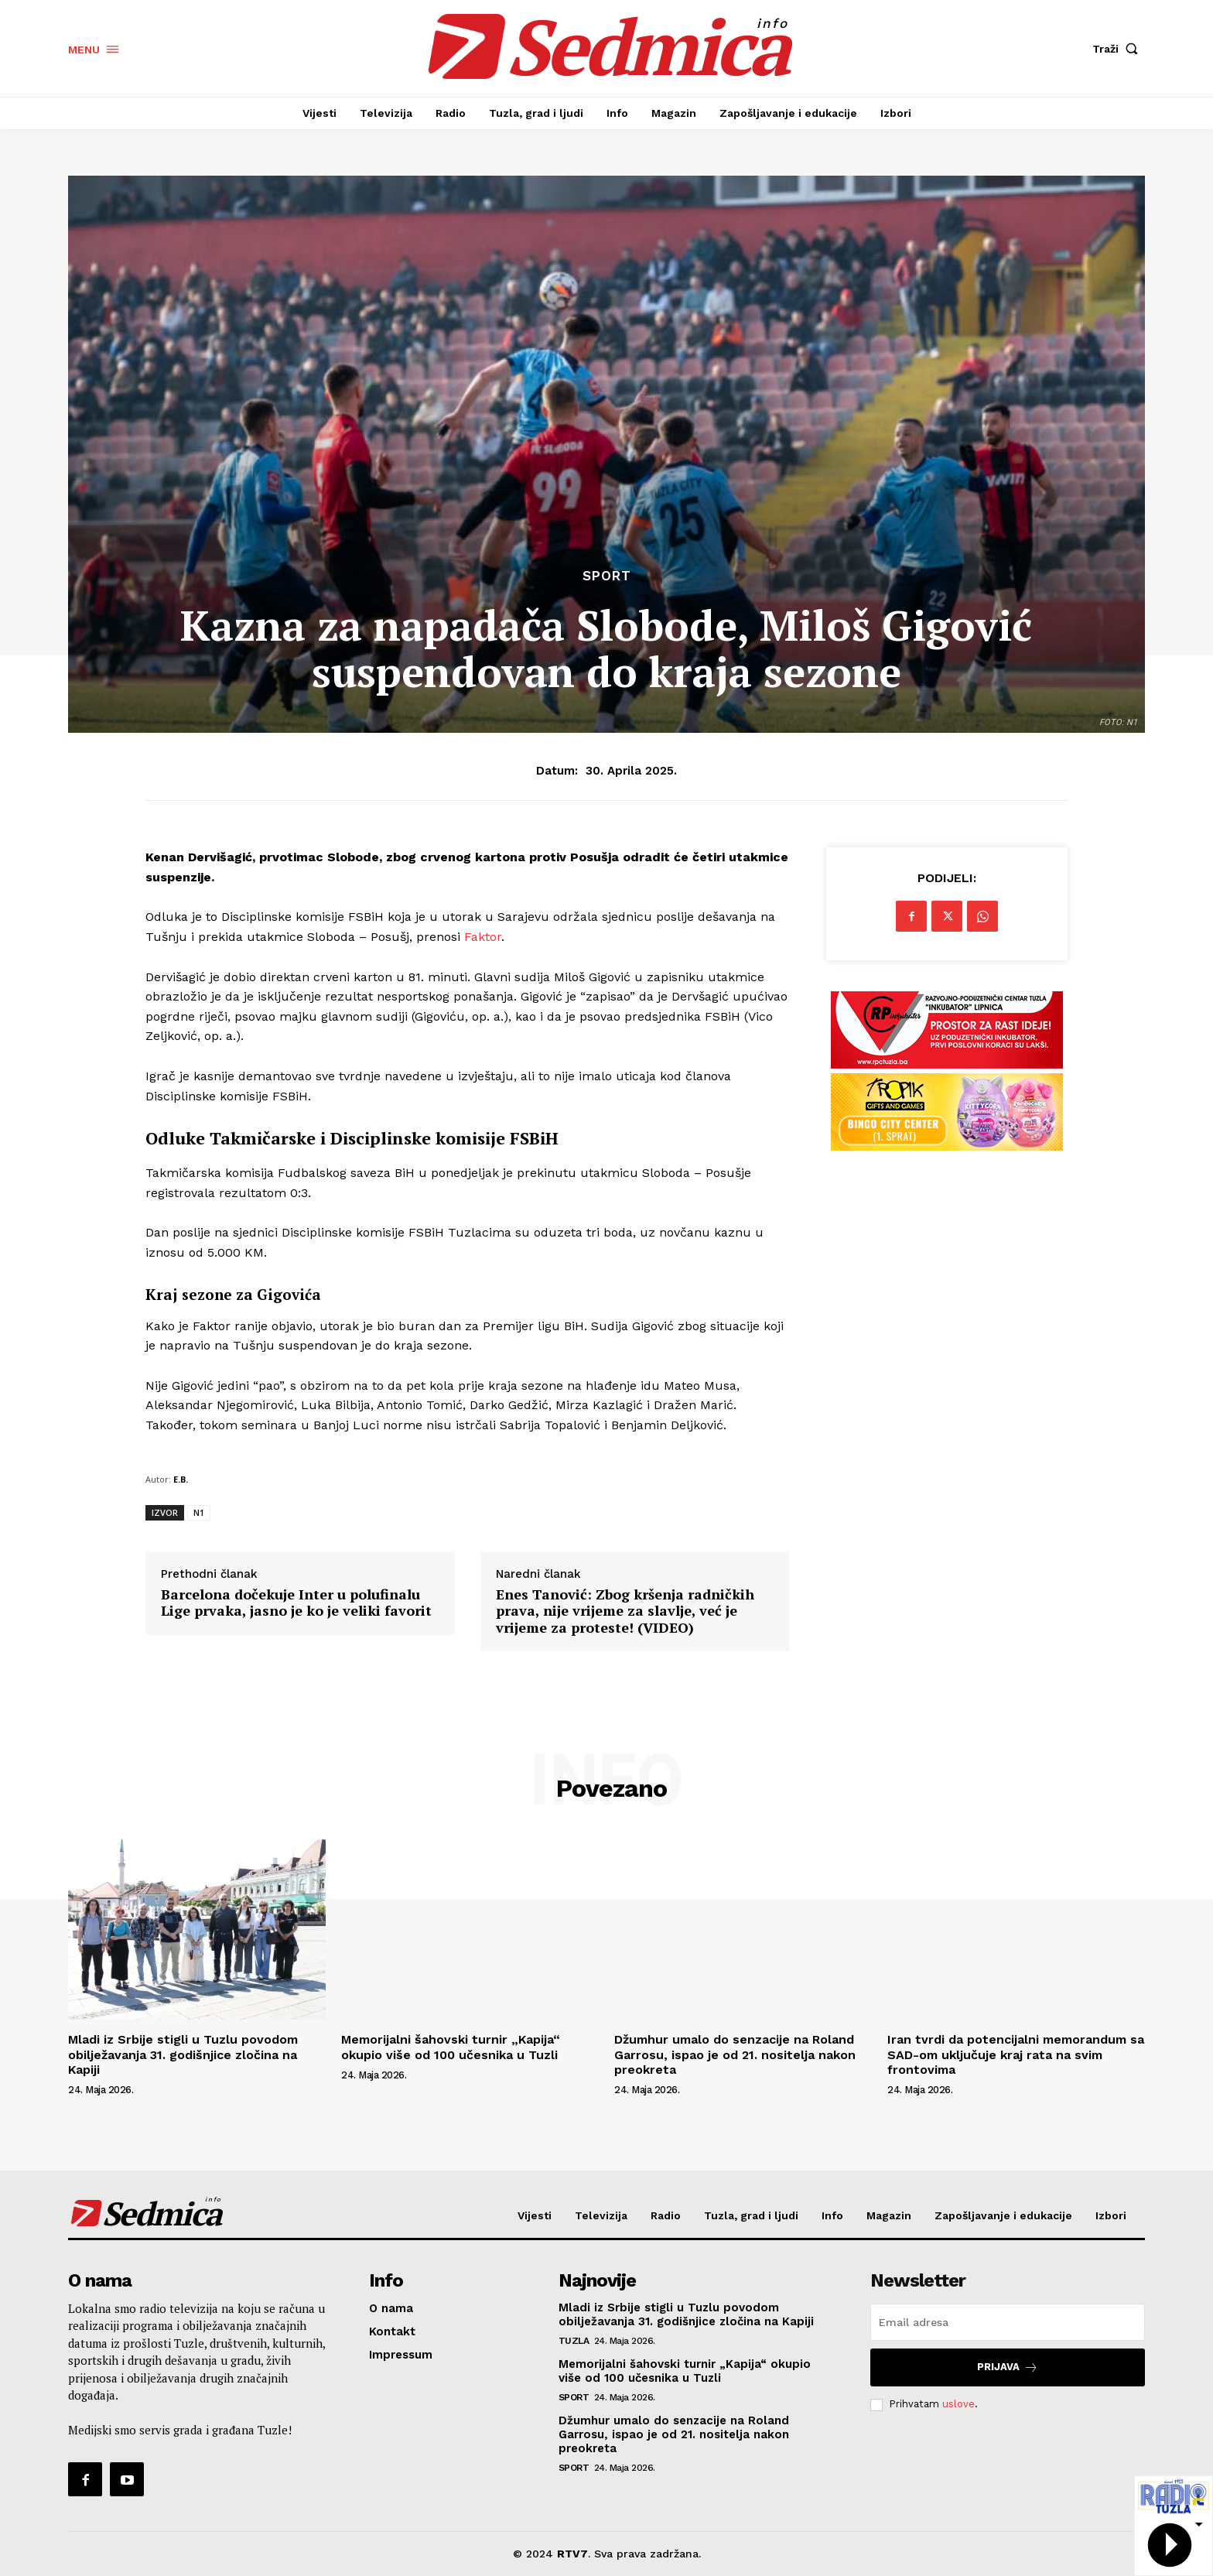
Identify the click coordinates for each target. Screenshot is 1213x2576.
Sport (607, 576)
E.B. (180, 1479)
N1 (198, 1512)
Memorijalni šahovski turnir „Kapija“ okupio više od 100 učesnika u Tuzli (450, 2046)
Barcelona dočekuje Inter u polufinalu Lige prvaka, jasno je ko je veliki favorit (296, 1603)
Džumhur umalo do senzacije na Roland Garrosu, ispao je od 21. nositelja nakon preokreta (735, 2054)
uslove (958, 2404)
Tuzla (574, 2340)
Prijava (1007, 2367)
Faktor (482, 936)
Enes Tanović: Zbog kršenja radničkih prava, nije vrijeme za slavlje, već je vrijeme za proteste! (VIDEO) (625, 1611)
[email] (1007, 2322)
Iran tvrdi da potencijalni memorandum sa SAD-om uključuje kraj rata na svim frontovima (1015, 2054)
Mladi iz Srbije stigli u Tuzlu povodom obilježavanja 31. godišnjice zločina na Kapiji (183, 2054)
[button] (1118, 48)
